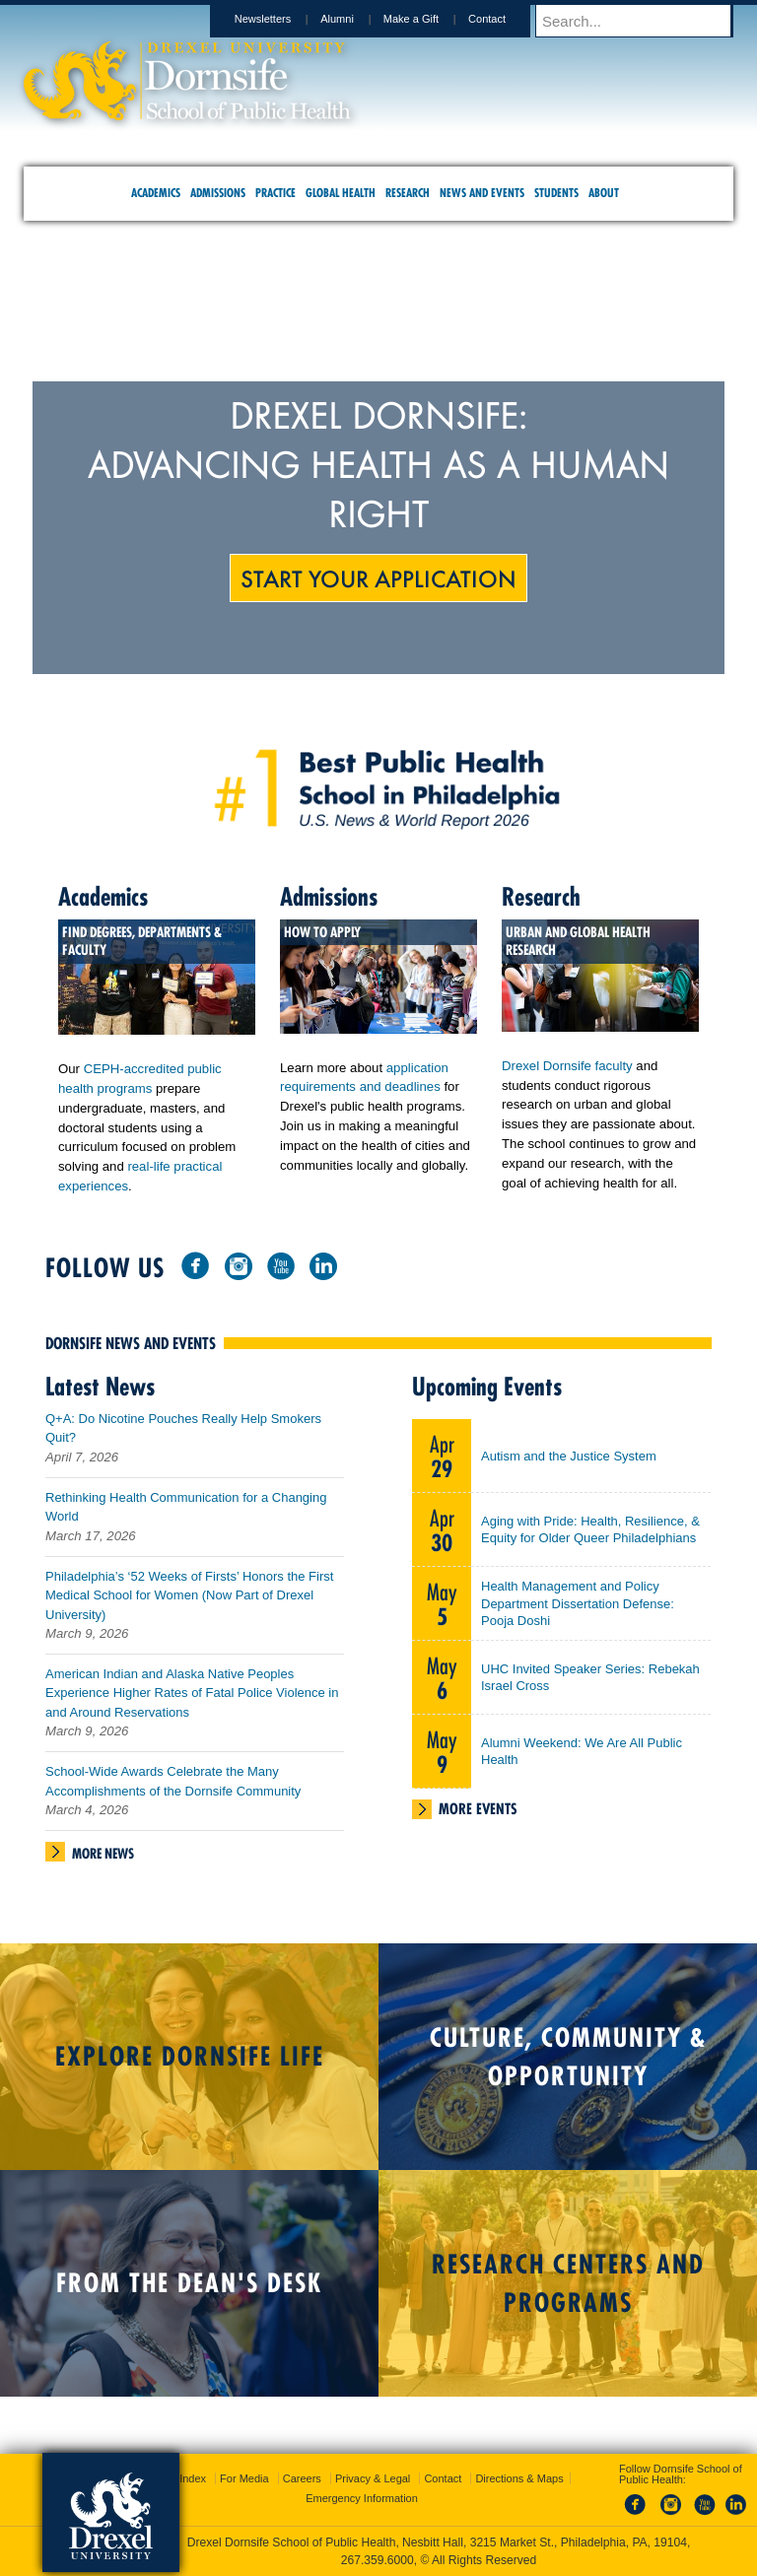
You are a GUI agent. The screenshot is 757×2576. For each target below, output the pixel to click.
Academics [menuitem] (155, 192)
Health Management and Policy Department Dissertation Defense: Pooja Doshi (577, 1611)
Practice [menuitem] (275, 192)
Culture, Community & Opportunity (568, 2064)
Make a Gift (429, 19)
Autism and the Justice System (568, 1464)
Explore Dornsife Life (189, 2064)
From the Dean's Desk (189, 2290)
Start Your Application (378, 577)
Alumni (356, 19)
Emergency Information (362, 2498)
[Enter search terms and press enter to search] (643, 20)
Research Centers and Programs (568, 2291)
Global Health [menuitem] (341, 192)
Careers (302, 2478)
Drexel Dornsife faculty (567, 1065)
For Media (244, 2478)
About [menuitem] (603, 192)
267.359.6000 (377, 2560)
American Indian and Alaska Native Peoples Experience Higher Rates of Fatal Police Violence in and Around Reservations (191, 1701)
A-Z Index (182, 2478)
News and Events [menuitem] (482, 192)
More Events (478, 1816)
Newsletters (281, 19)
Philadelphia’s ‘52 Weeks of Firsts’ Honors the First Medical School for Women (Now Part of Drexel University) (189, 1603)
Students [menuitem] (556, 192)
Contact (505, 19)
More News (103, 1861)
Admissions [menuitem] (217, 192)
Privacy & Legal (372, 2478)
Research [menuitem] (407, 192)
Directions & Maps (519, 2478)
